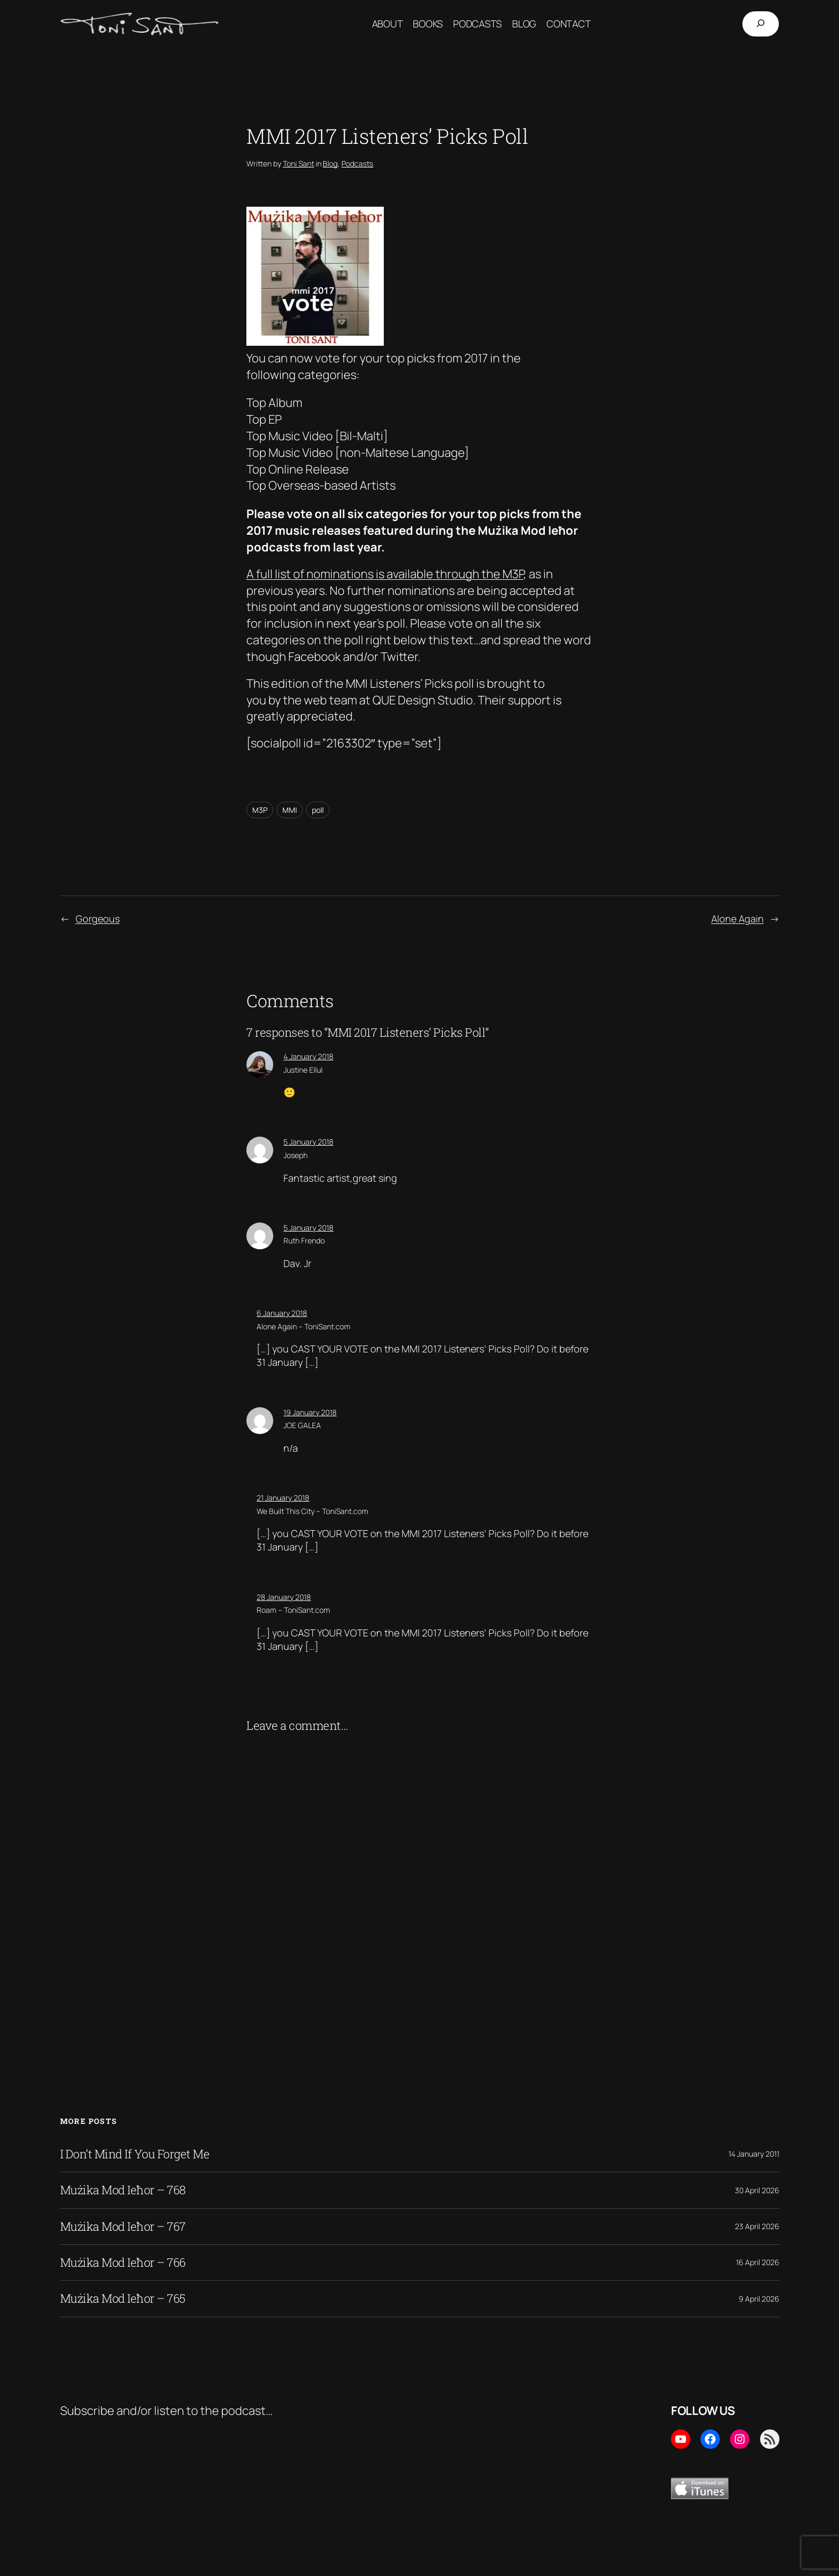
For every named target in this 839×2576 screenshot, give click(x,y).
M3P (259, 810)
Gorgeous (98, 918)
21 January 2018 (283, 1498)
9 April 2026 (759, 2299)
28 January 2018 (284, 1597)
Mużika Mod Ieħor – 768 (123, 2190)
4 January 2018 (308, 1056)
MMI (289, 810)
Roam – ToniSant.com (293, 1610)
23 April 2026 (757, 2226)
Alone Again (737, 918)
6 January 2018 (282, 1313)
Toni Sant (298, 163)
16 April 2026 (757, 2262)
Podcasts (357, 163)
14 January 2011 (753, 2154)
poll (318, 810)
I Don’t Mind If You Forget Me (135, 2154)
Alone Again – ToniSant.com (304, 1326)
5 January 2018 (308, 1142)
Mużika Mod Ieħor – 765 (123, 2298)
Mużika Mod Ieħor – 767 (123, 2226)
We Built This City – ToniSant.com (312, 1511)
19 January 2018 (310, 1412)
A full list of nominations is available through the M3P (384, 574)
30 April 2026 (757, 2190)
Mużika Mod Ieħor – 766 (123, 2262)
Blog (330, 163)
